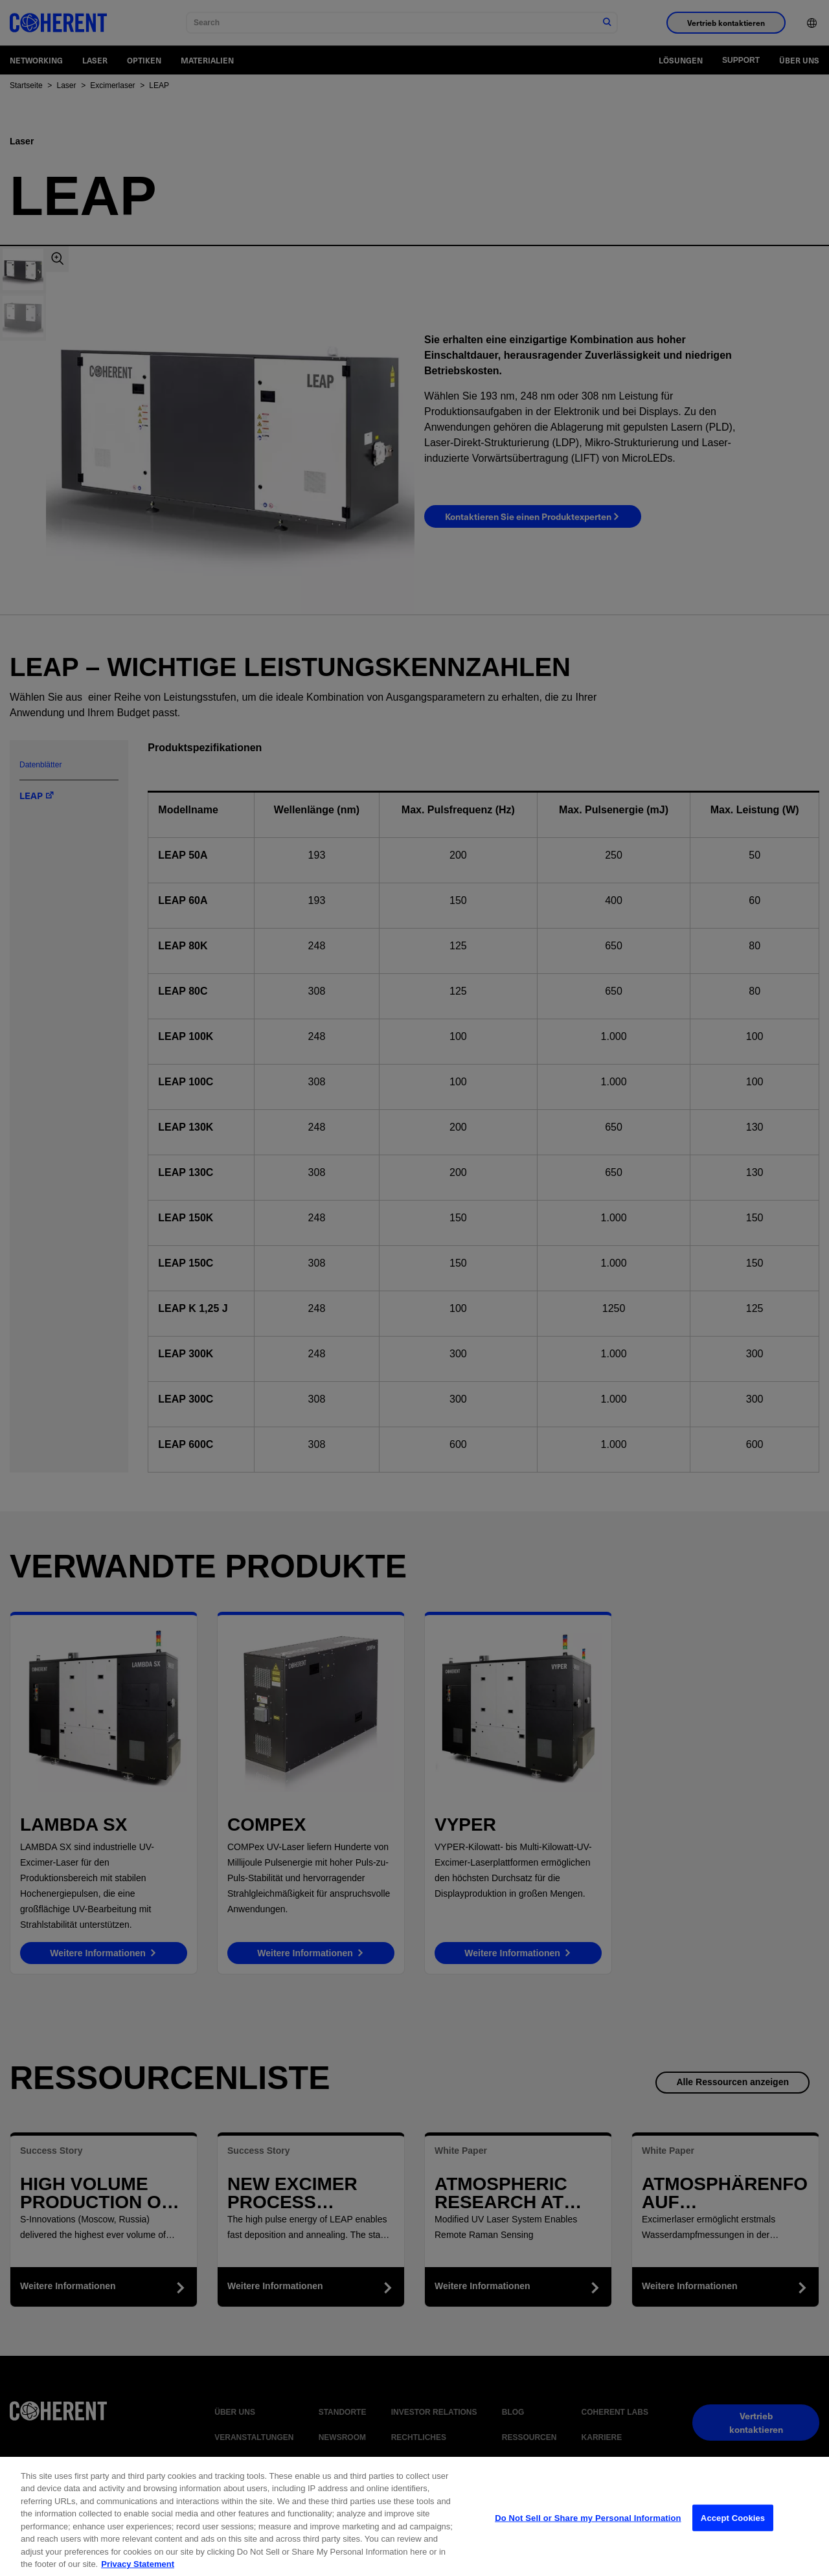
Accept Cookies (733, 2546)
